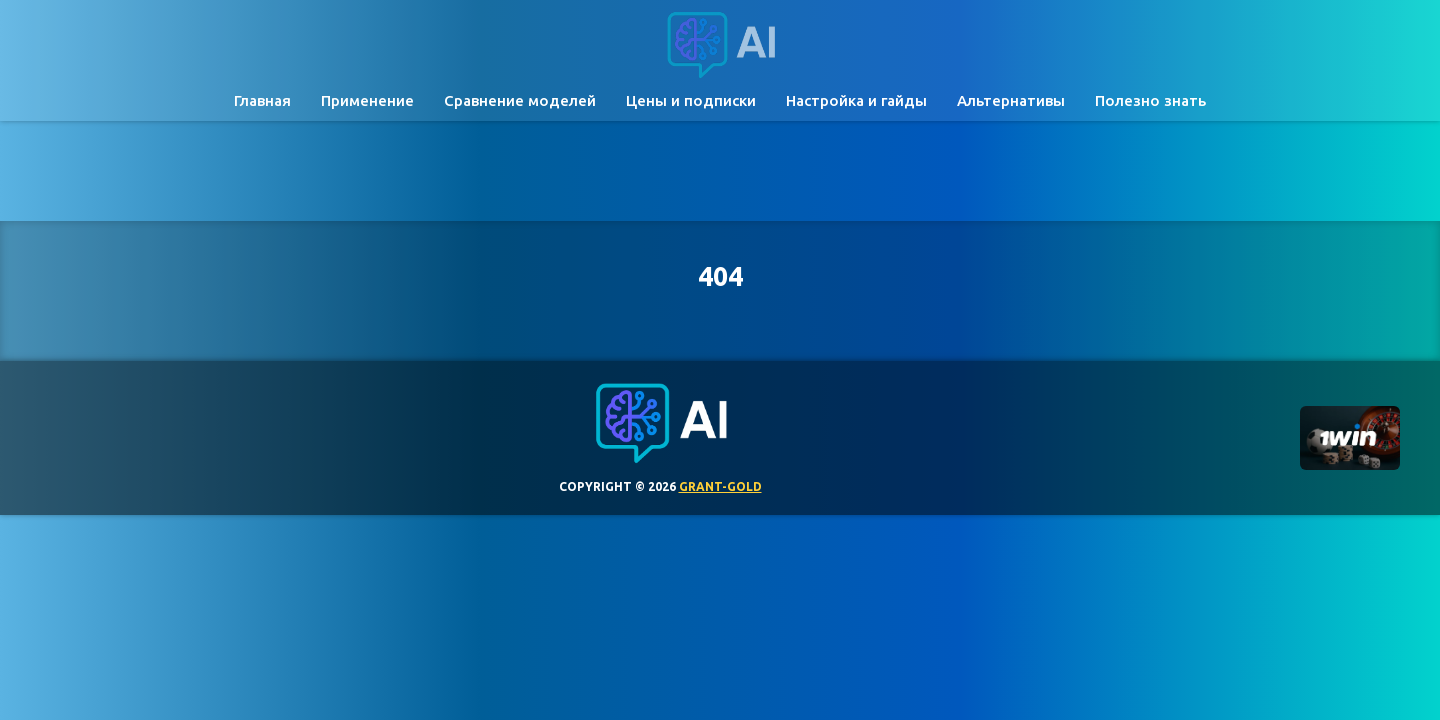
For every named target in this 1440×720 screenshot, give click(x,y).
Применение (367, 100)
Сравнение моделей (520, 100)
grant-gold (720, 486)
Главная (262, 100)
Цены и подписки (691, 100)
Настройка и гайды (856, 100)
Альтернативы (1011, 100)
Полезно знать (1150, 100)
